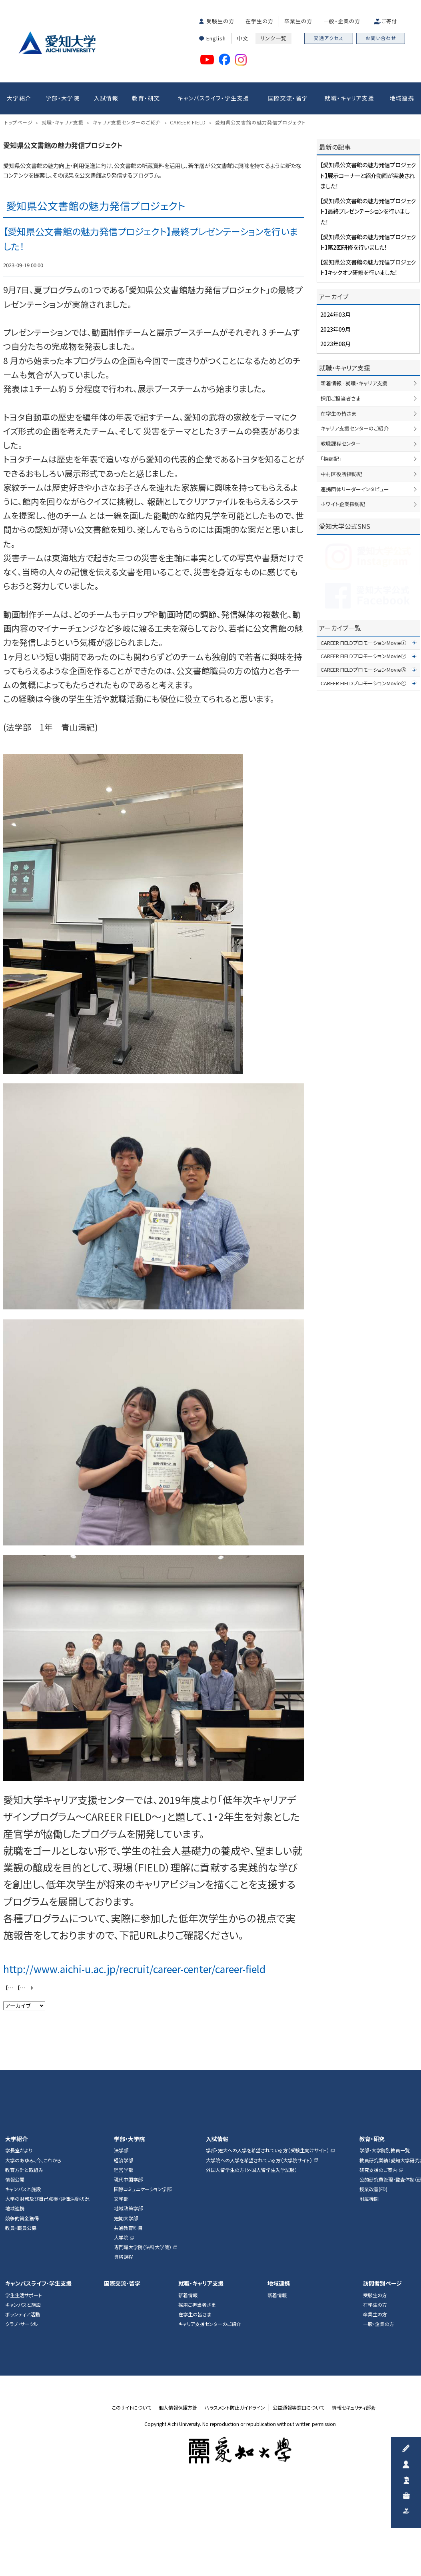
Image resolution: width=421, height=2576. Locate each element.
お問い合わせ (380, 37)
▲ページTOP (406, 2161)
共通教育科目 (128, 2333)
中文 (242, 38)
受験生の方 (220, 21)
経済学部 (123, 2265)
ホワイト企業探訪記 (343, 609)
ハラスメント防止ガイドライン (235, 2513)
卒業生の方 (298, 21)
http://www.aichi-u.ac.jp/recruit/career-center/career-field (134, 2074)
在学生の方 (259, 21)
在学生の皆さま (338, 518)
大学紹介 (19, 98)
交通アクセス (328, 37)
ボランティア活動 (22, 2419)
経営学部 (123, 2275)
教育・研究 (146, 98)
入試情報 (106, 98)
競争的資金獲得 (22, 2323)
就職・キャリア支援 (349, 98)
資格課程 (123, 2362)
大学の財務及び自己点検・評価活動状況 (47, 2304)
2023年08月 (335, 448)
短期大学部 (126, 2323)
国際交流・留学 (288, 98)
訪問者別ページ (382, 2388)
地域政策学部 (128, 2314)
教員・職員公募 (20, 2333)
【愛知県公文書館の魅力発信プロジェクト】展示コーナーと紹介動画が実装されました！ (26, 2093)
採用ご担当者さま (341, 503)
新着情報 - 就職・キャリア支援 (354, 488)
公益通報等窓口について (298, 2513)
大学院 (121, 2343)
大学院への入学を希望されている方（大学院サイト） (259, 2265)
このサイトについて (131, 2513)
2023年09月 (335, 434)
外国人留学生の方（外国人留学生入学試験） (251, 2275)
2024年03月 (335, 419)
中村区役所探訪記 (341, 579)
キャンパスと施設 (23, 2294)
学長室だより (18, 2256)
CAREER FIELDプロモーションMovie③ (363, 775)
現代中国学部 (128, 2285)
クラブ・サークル (21, 2429)
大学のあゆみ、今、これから (33, 2265)
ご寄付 (389, 21)
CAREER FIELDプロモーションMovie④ (363, 788)
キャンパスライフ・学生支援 (213, 98)
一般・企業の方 (341, 21)
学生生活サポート (23, 2400)
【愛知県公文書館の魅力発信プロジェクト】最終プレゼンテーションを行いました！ (368, 316)
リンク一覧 (273, 38)
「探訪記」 (331, 564)
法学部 (121, 2256)
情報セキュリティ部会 (353, 2513)
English (216, 38)
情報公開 (14, 2285)
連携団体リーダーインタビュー (355, 594)
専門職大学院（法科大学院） (143, 2352)
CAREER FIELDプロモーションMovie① (363, 748)
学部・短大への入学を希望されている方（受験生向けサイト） (267, 2256)
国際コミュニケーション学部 (143, 2294)
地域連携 (402, 98)
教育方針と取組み (24, 2275)
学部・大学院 (63, 98)
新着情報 (188, 2400)
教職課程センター (341, 548)
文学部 (121, 2304)
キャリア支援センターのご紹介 (355, 534)
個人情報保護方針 (178, 2513)
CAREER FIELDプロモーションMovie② (363, 761)
